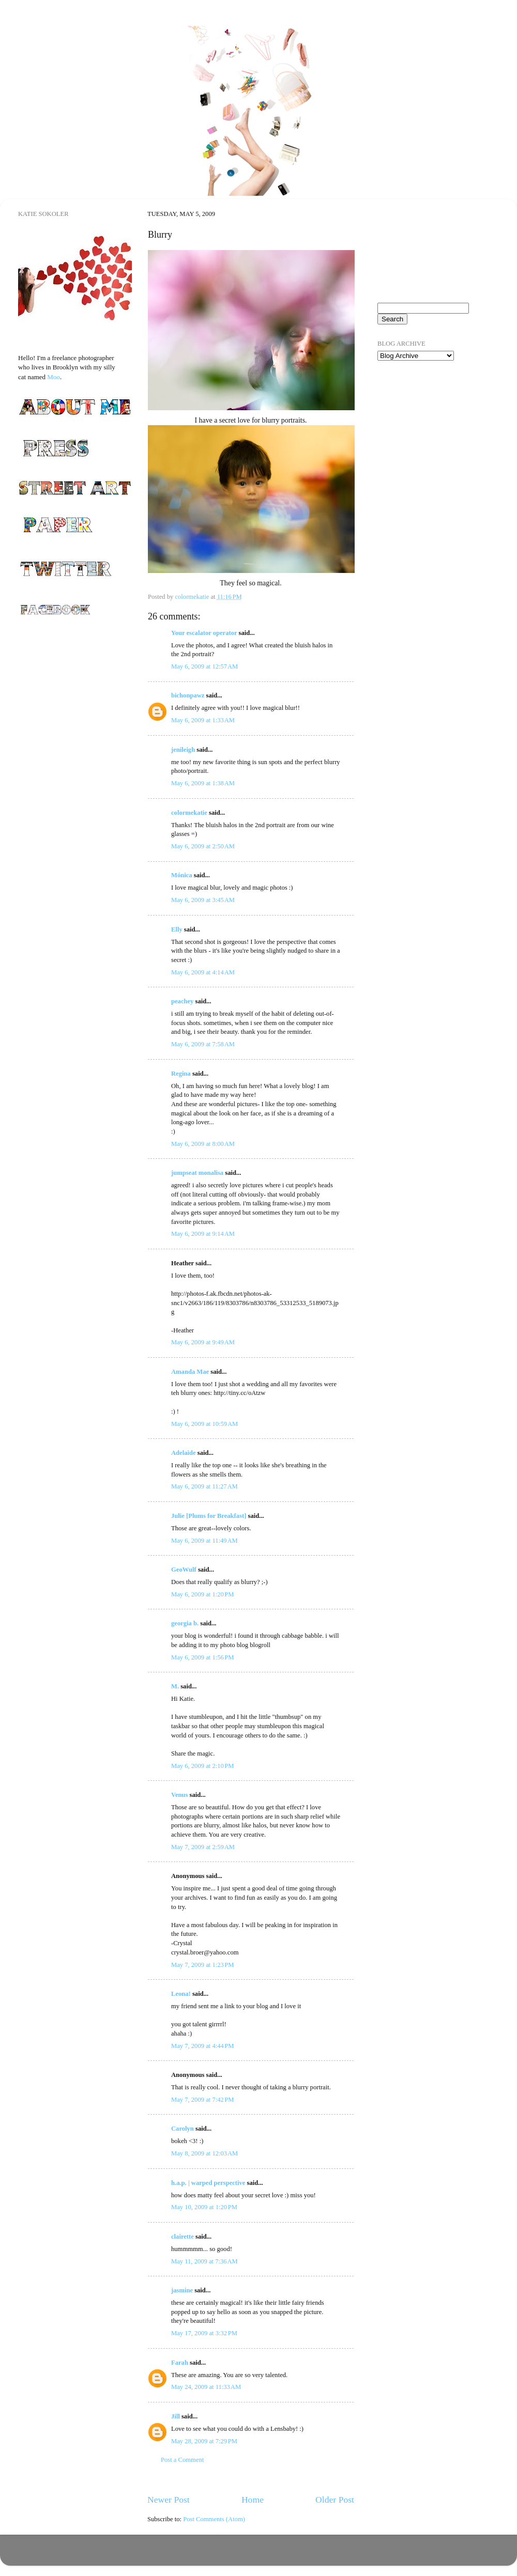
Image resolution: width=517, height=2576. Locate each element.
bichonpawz (187, 695)
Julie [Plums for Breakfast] (208, 1515)
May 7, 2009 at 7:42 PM (202, 2099)
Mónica (181, 875)
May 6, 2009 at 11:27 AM (204, 1486)
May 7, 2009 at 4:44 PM (202, 2046)
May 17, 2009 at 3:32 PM (204, 2333)
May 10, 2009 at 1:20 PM (204, 2207)
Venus (179, 1794)
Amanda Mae (190, 1371)
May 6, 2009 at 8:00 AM (203, 1143)
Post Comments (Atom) (214, 2519)
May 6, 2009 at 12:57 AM (204, 666)
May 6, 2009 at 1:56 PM (202, 1657)
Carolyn (182, 2128)
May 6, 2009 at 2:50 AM (203, 846)
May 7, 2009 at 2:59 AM (203, 1847)
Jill (175, 2416)
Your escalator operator (204, 633)
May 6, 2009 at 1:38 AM (203, 783)
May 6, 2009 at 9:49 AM (203, 1342)
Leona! (181, 1993)
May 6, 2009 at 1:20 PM (202, 1594)
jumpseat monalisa (197, 1172)
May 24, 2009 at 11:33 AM (206, 2387)
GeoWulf (183, 1569)
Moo (53, 377)
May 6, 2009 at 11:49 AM (204, 1540)
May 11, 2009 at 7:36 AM (204, 2261)
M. (175, 1686)
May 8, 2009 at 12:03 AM (204, 2153)
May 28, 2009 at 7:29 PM (204, 2441)
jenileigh (183, 749)
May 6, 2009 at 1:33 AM (203, 720)
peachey (182, 1001)
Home (252, 2499)
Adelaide (183, 1452)
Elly (177, 929)
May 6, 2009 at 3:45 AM (203, 900)
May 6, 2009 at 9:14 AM (203, 1233)
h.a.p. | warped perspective (208, 2182)
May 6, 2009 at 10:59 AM (204, 1423)
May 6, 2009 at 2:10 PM (202, 1766)
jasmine (182, 2290)
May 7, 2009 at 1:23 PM (202, 1964)
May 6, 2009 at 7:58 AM (203, 1044)
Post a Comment (182, 2459)
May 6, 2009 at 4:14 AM (203, 972)
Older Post (334, 2499)
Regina (181, 1073)
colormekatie (189, 812)
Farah (179, 2362)
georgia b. (185, 1623)
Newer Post (168, 2499)
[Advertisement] (420, 532)
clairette (182, 2236)
